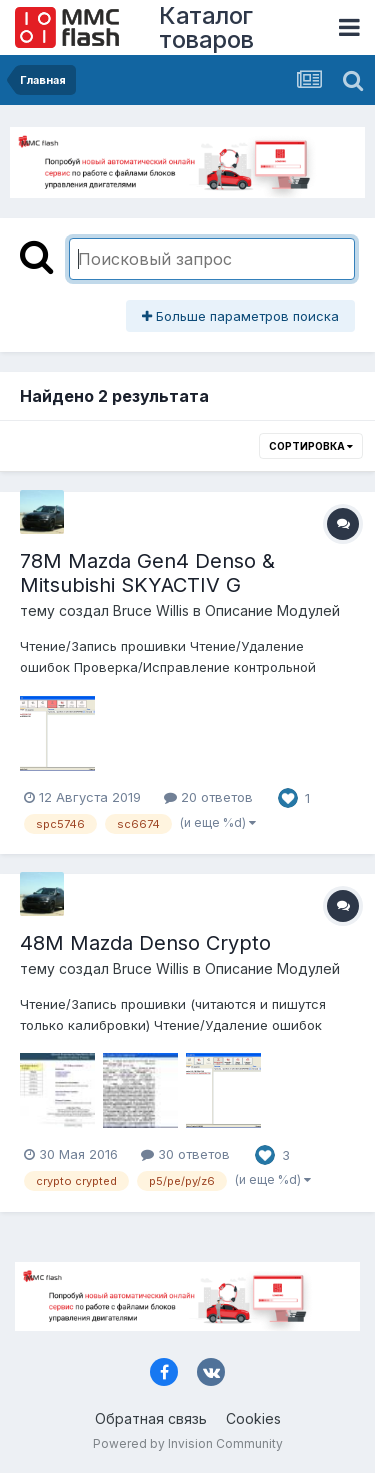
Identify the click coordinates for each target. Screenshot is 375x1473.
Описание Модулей (272, 610)
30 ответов (185, 1154)
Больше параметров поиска (240, 316)
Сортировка (311, 446)
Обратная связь (151, 1418)
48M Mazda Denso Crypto (145, 943)
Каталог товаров (206, 27)
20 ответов (208, 797)
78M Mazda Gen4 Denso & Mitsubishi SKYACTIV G (147, 573)
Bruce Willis (151, 610)
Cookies (253, 1418)
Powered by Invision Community (188, 1443)
